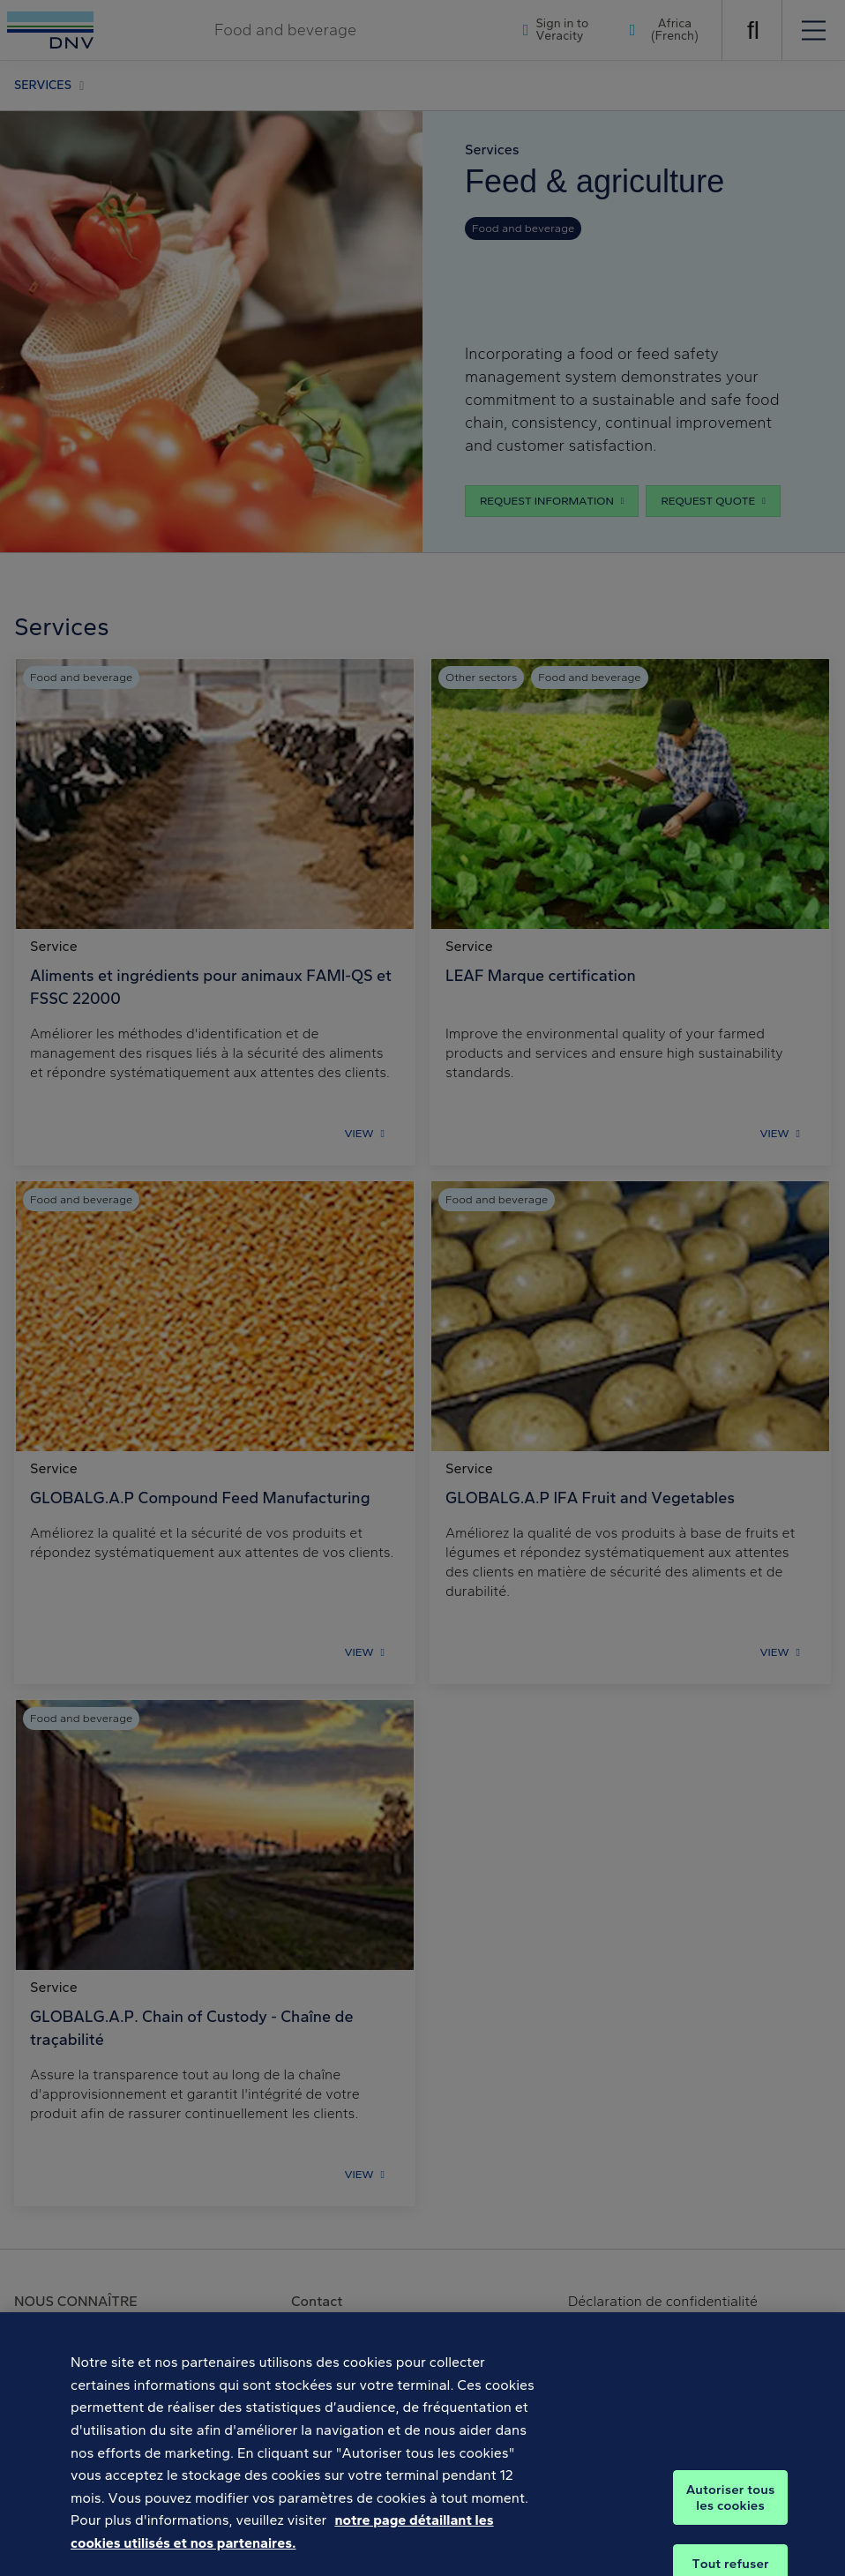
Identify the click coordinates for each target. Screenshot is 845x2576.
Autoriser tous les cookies (730, 2512)
